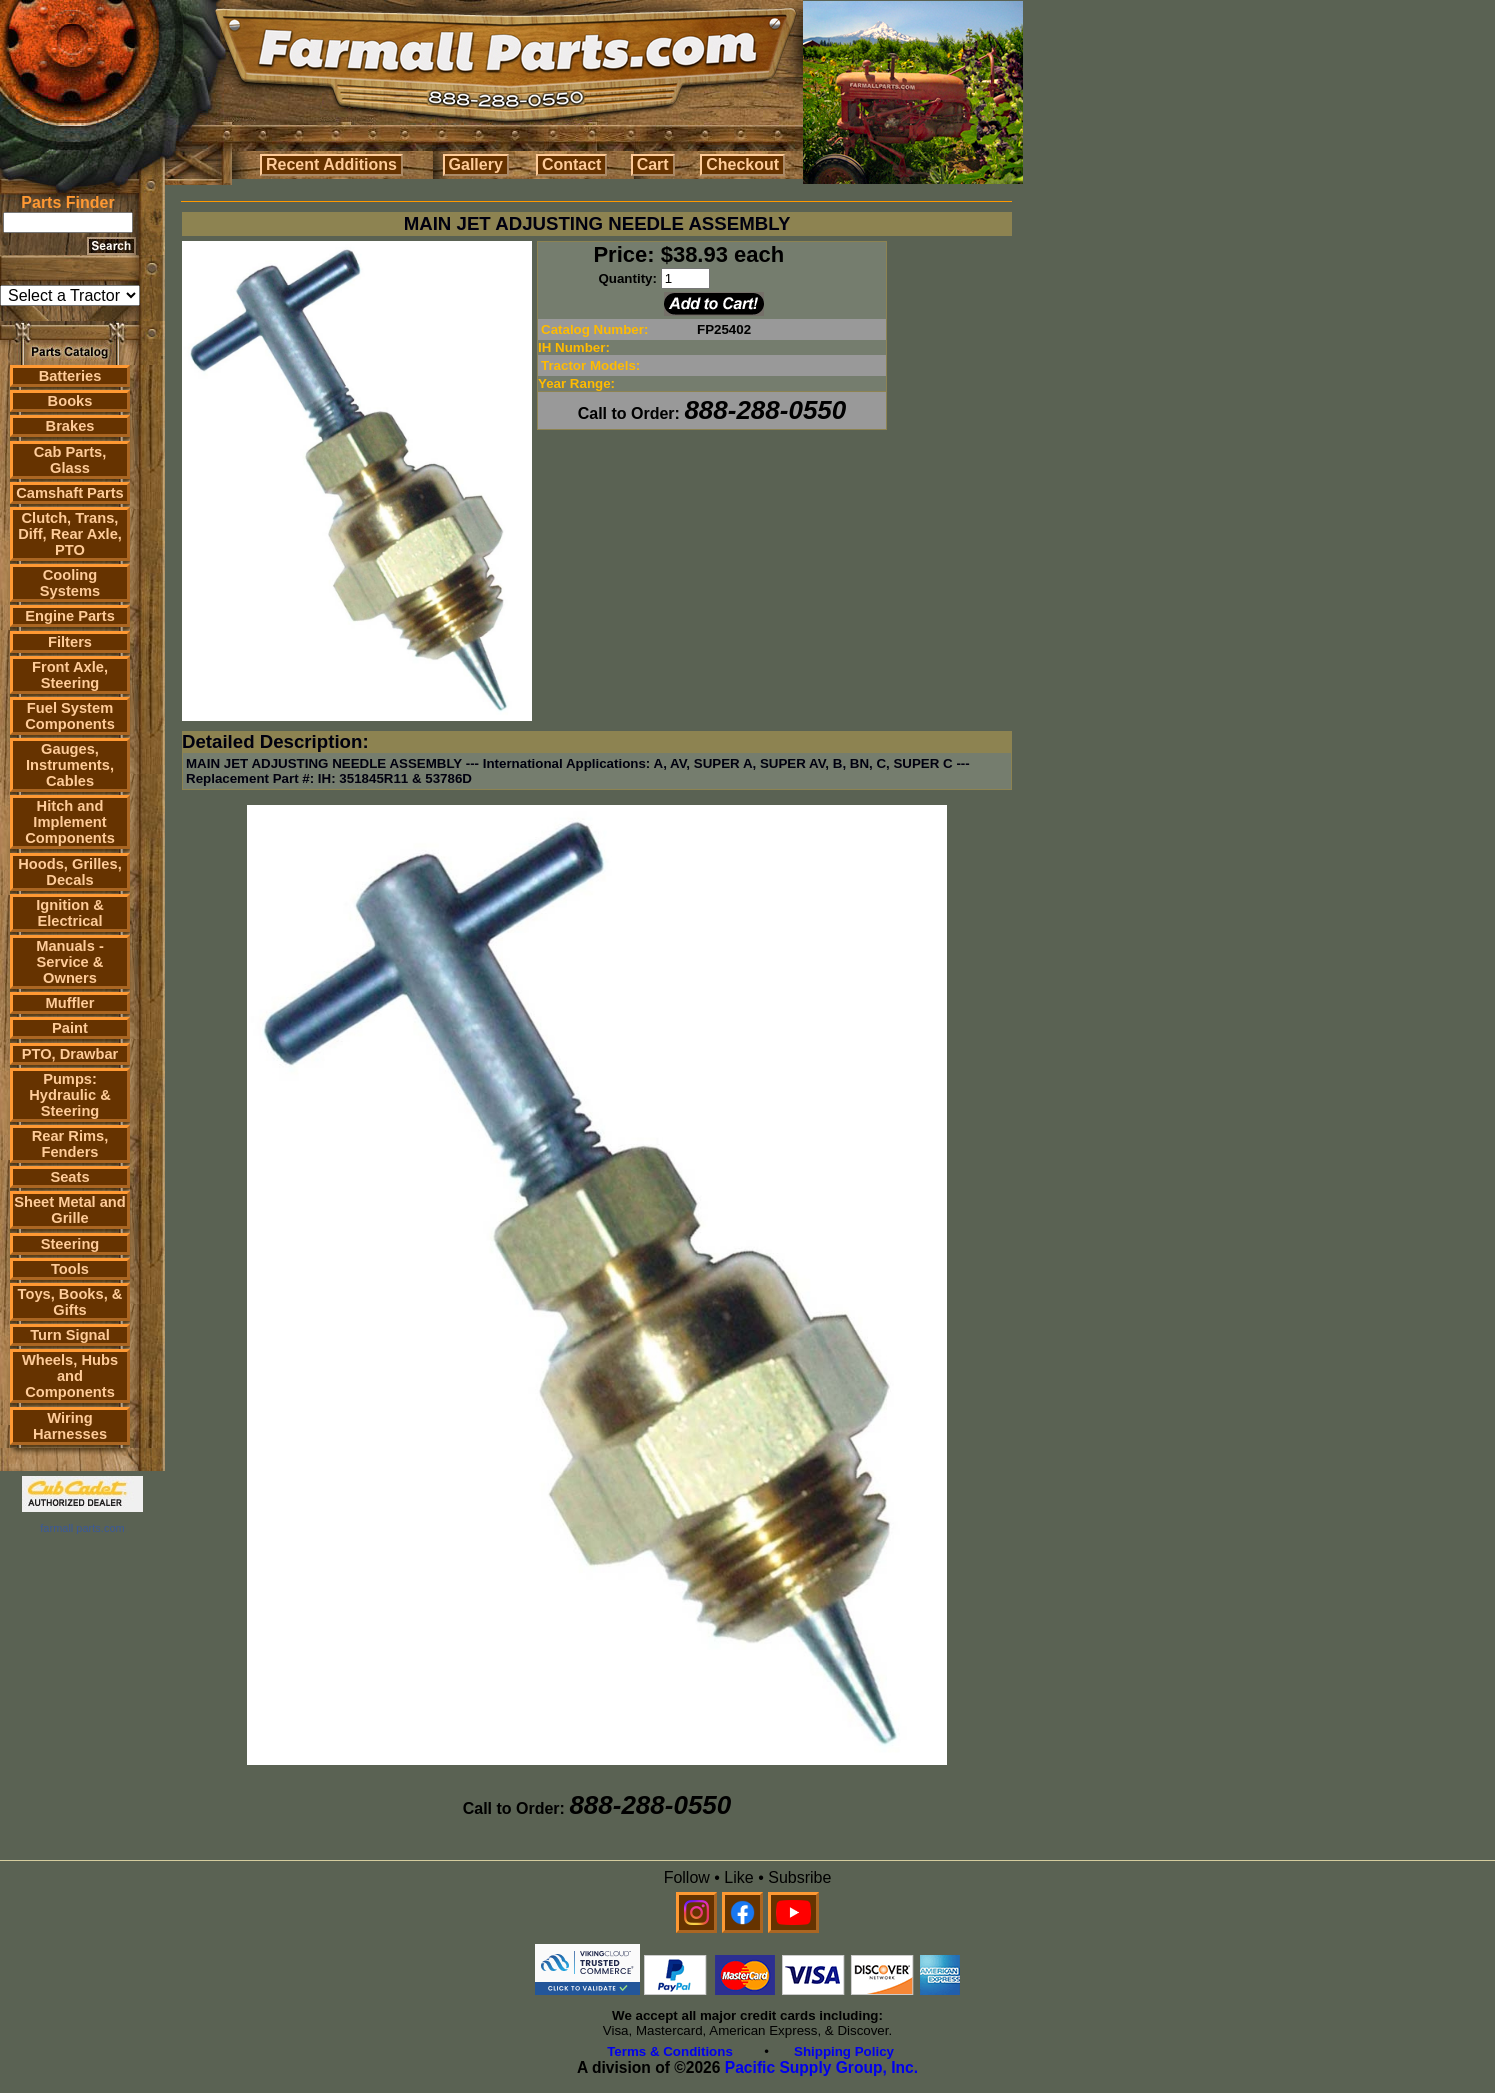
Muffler (70, 1003)
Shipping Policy (844, 2051)
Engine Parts (70, 616)
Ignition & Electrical (70, 913)
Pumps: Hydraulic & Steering (69, 1095)
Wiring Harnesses (70, 1426)
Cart (653, 164)
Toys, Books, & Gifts (70, 1302)
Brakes (70, 426)
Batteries (70, 376)
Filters (70, 642)
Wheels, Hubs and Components (70, 1376)
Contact (572, 164)
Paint (70, 1028)
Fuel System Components (70, 716)
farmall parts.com (82, 1528)
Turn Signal (70, 1335)
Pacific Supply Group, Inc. (821, 2067)
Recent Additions (331, 164)
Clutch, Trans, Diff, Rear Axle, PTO (70, 534)
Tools (70, 1269)
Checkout (742, 164)
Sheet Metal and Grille (70, 1210)
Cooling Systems (70, 583)
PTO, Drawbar (70, 1054)
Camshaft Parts (70, 493)
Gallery (476, 164)
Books (70, 401)
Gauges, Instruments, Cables (70, 765)
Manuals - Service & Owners (70, 962)
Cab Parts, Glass (70, 460)
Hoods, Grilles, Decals (69, 872)
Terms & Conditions (670, 2051)
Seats (69, 1177)
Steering (70, 1244)
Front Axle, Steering (70, 675)
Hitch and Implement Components (70, 822)
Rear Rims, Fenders (70, 1144)
